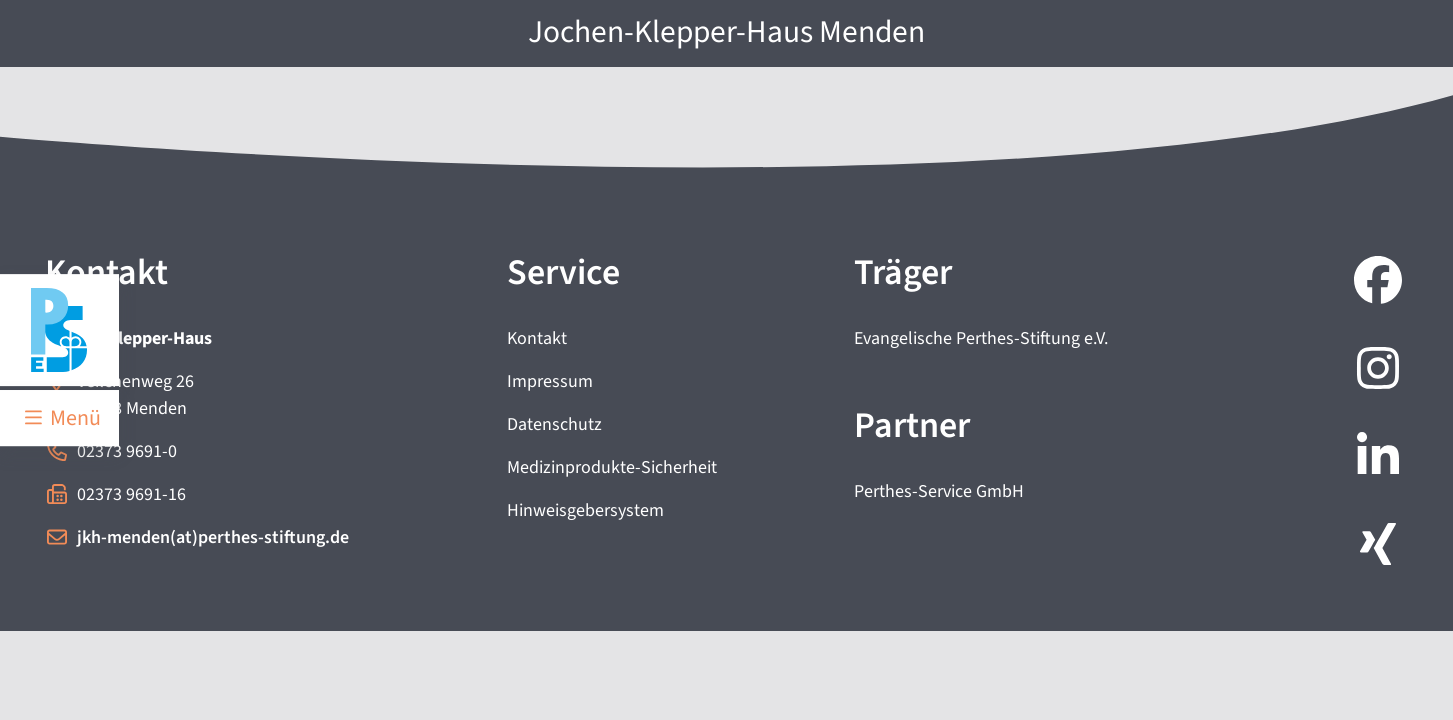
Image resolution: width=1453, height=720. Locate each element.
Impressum (550, 381)
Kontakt (537, 338)
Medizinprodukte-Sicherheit (612, 467)
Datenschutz (554, 424)
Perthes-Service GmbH (939, 491)
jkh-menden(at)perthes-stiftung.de (213, 537)
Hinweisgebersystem (585, 510)
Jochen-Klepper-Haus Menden (726, 32)
